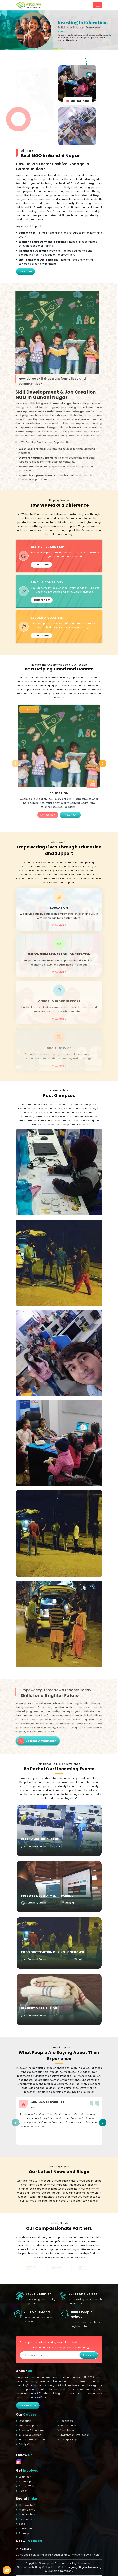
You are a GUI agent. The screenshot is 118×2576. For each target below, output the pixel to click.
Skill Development (28, 2425)
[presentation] (15, 763)
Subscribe (89, 2355)
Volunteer (23, 2477)
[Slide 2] (62, 48)
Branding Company (60, 2571)
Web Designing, (68, 2567)
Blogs (20, 2523)
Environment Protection (73, 2435)
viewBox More (27, 2405)
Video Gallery (25, 2514)
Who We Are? (25, 2505)
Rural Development (29, 2435)
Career (21, 2491)
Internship (23, 2481)
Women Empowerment (32, 2439)
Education (23, 2421)
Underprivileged (68, 2439)
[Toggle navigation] (97, 5)
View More (25, 271)
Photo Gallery (25, 2509)
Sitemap (22, 2533)
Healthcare (65, 2421)
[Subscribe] (50, 2355)
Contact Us (24, 2519)
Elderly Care (24, 2444)
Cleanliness (65, 2430)
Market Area (25, 2528)
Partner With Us (27, 2486)
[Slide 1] (55, 48)
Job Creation (66, 2425)
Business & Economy (30, 2430)
